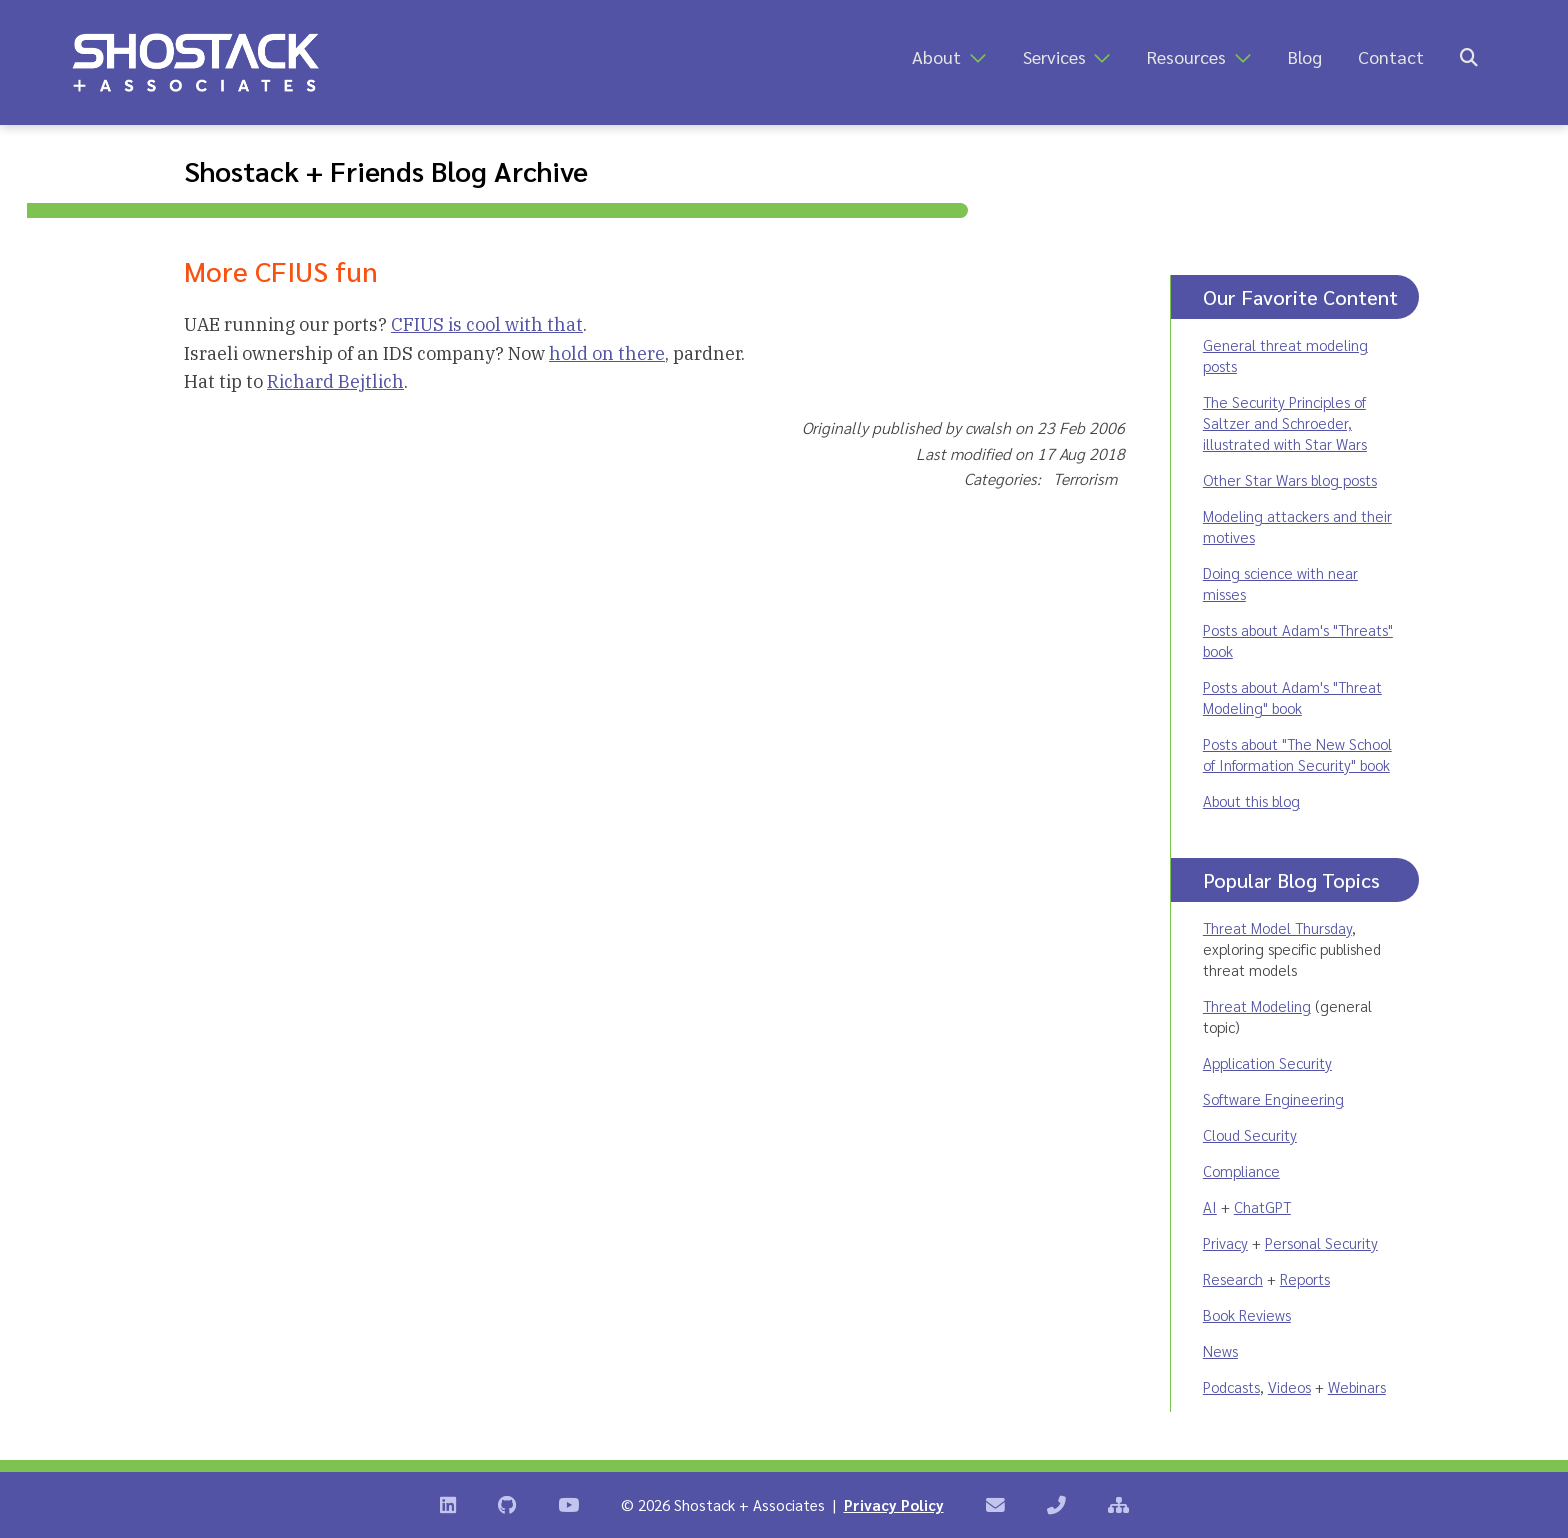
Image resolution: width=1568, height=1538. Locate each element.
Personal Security (1321, 1242)
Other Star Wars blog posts (1290, 479)
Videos (1289, 1386)
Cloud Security (1250, 1134)
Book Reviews (1247, 1314)
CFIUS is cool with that (487, 324)
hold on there (607, 353)
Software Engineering (1273, 1098)
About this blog (1251, 800)
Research (1233, 1278)
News (1220, 1350)
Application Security (1267, 1062)
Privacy (1225, 1242)
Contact (1391, 56)
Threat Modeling (1257, 1005)
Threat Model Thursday (1277, 927)
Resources (1186, 56)
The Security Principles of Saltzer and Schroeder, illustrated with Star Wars (1285, 422)
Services (1054, 56)
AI (1210, 1206)
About (936, 56)
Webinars (1357, 1386)
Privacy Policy (894, 1504)
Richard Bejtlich (335, 381)
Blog (1305, 56)
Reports (1305, 1278)
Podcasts (1231, 1386)
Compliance (1241, 1170)
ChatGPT (1262, 1206)
